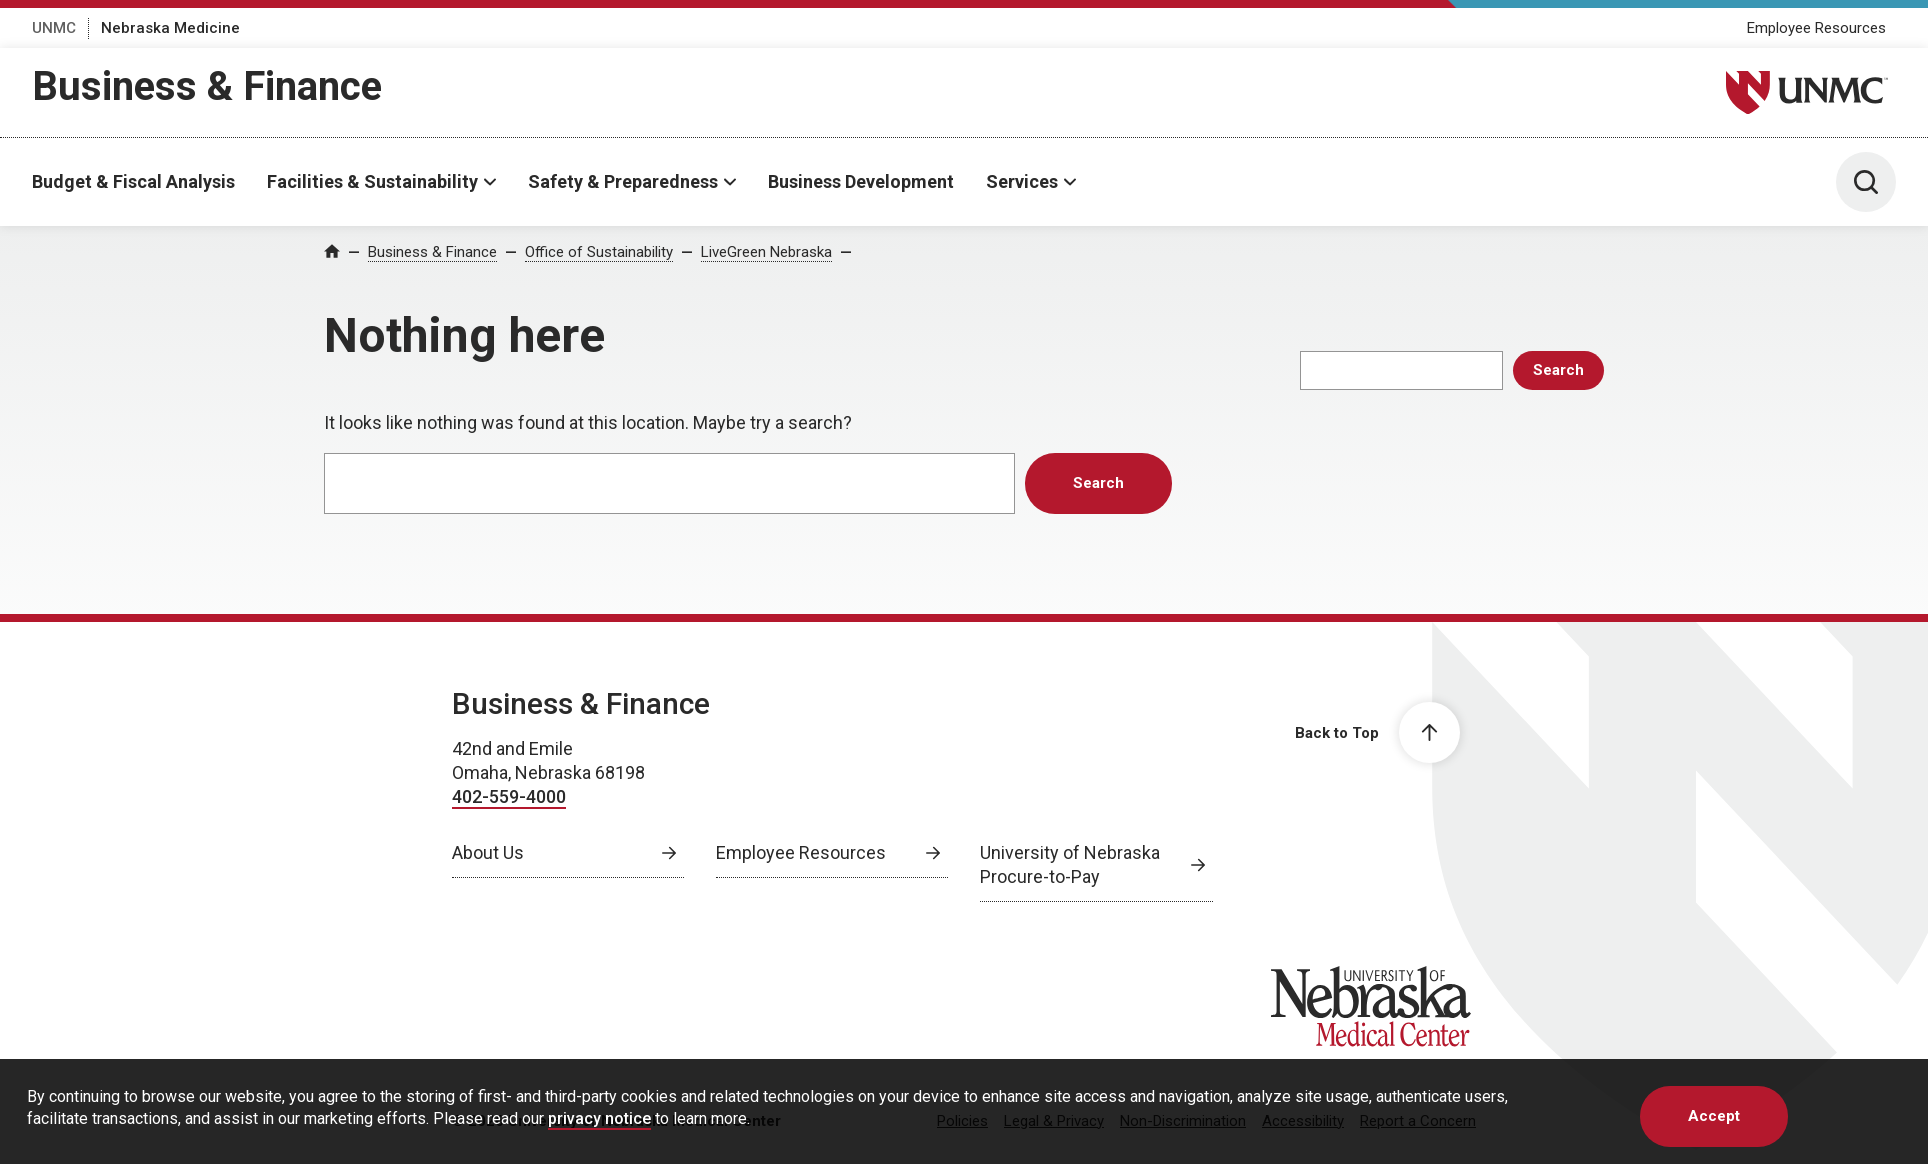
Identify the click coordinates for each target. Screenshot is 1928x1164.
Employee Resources (1816, 28)
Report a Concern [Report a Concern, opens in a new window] (1418, 1121)
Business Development (861, 181)
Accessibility (1303, 1121)
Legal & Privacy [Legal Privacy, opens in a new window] (1054, 1121)
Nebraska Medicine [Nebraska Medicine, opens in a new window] (170, 28)
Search (1558, 370)
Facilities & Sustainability (372, 181)
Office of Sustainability (599, 252)
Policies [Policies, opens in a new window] (962, 1121)
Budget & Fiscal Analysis (133, 181)
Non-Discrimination (1183, 1121)
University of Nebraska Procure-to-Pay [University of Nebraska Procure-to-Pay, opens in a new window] (1070, 864)
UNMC (54, 28)
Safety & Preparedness (623, 181)
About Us (488, 852)
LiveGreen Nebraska (766, 252)
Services (1022, 181)
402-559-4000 (509, 796)
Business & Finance (207, 86)
